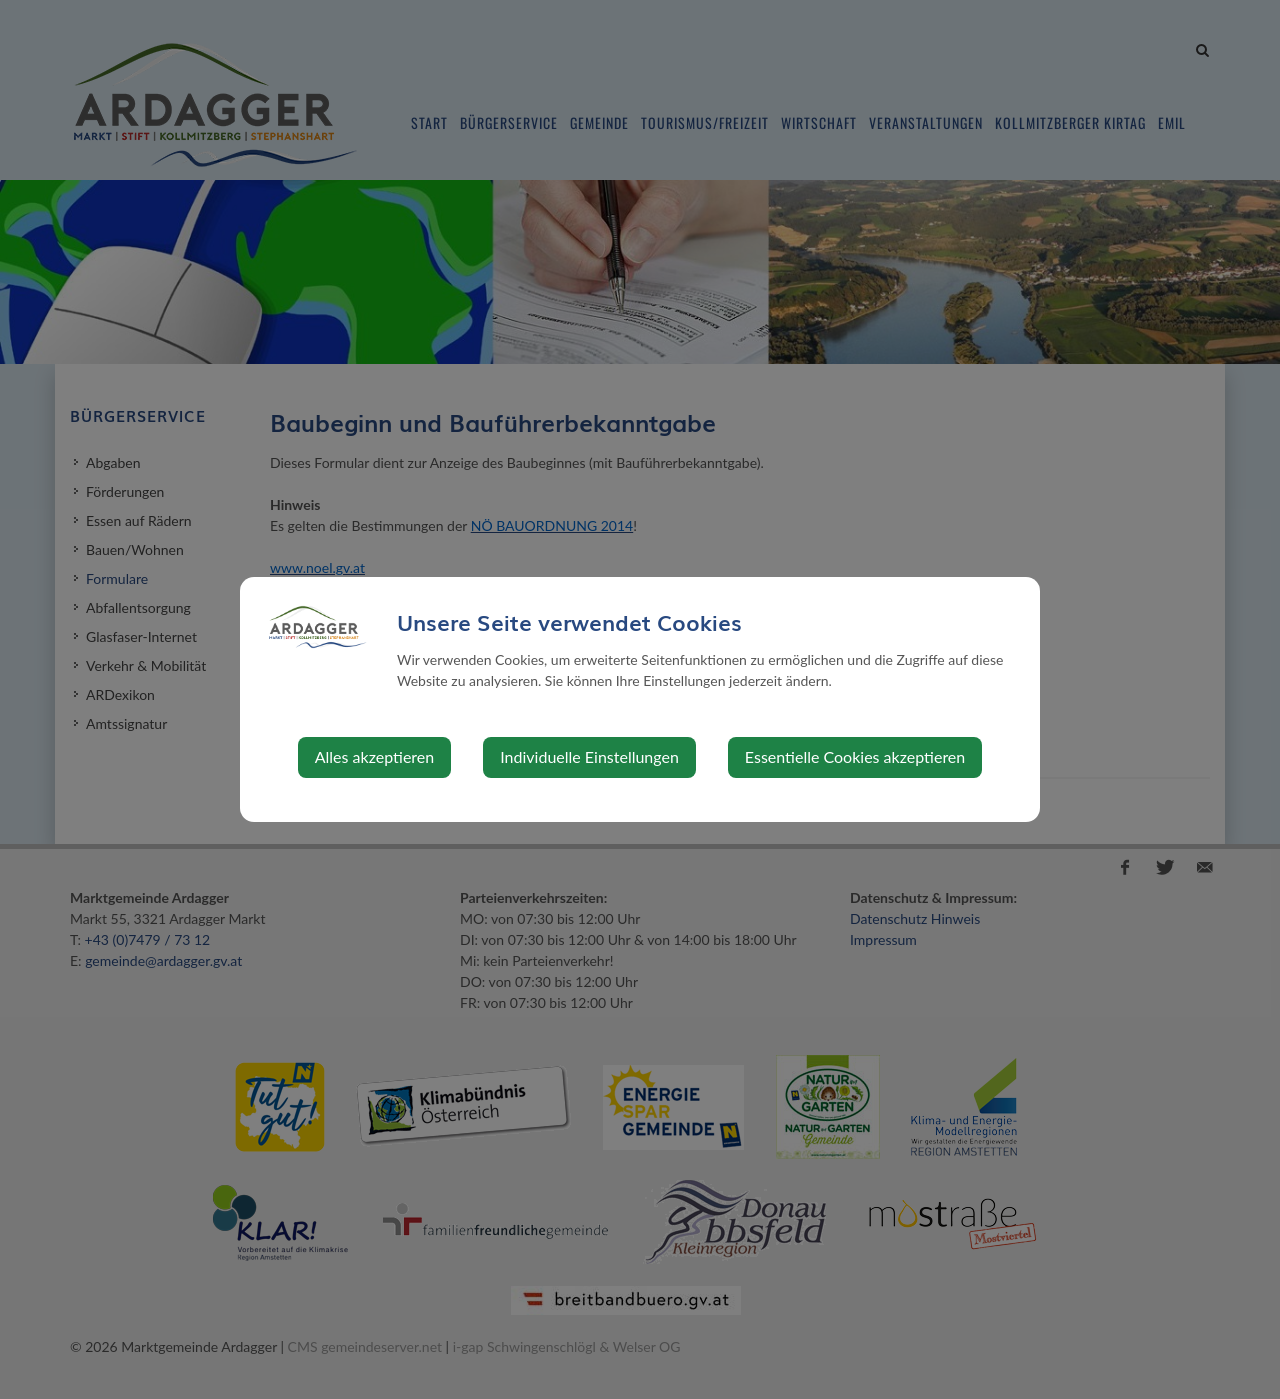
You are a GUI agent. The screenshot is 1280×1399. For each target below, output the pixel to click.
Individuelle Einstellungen (589, 756)
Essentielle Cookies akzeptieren (855, 756)
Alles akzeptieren (374, 756)
